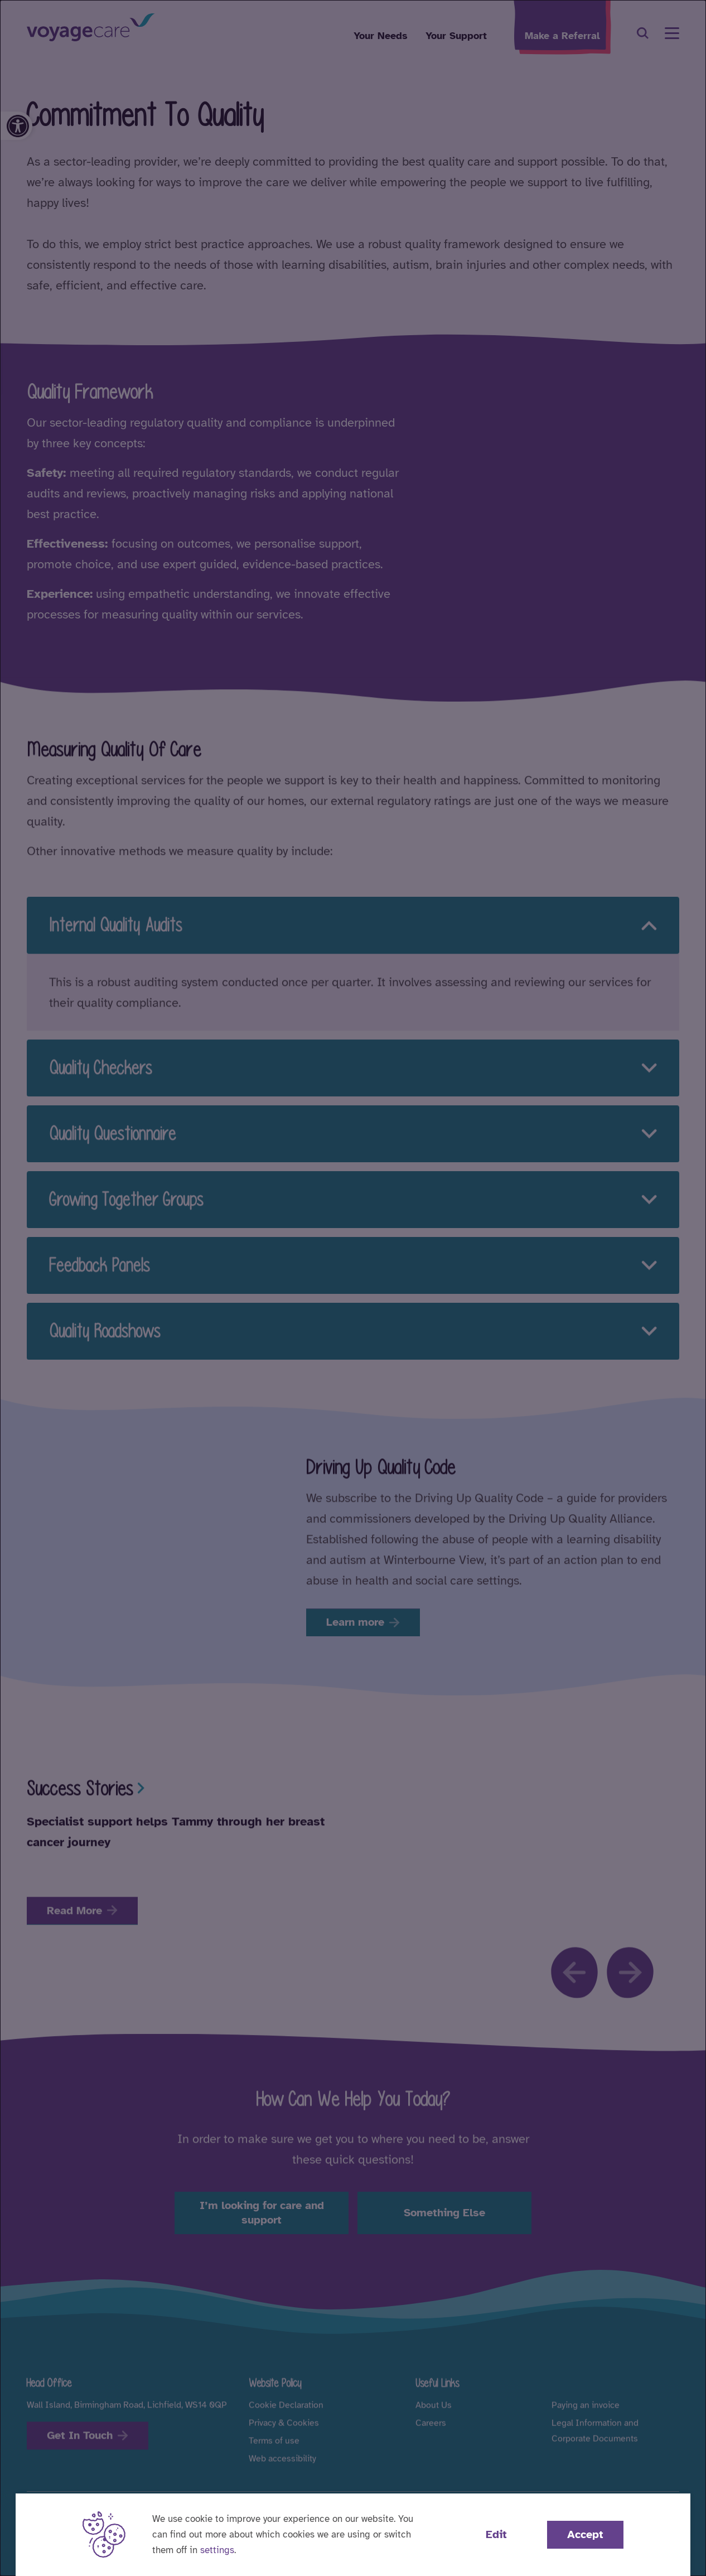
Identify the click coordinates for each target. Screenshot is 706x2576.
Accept (585, 2534)
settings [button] (217, 2550)
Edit (496, 2534)
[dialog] (353, 1288)
